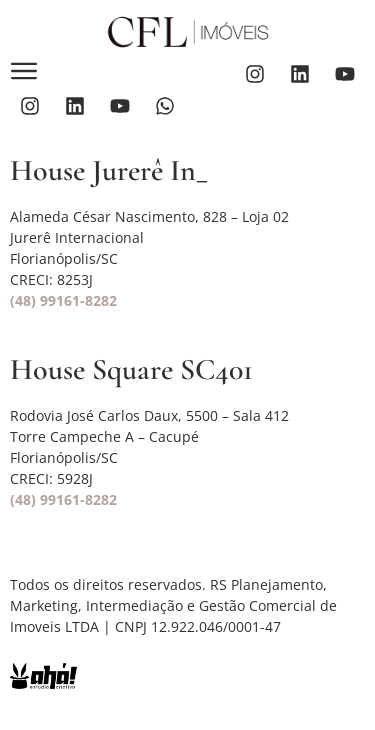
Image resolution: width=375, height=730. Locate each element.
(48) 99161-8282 (63, 300)
